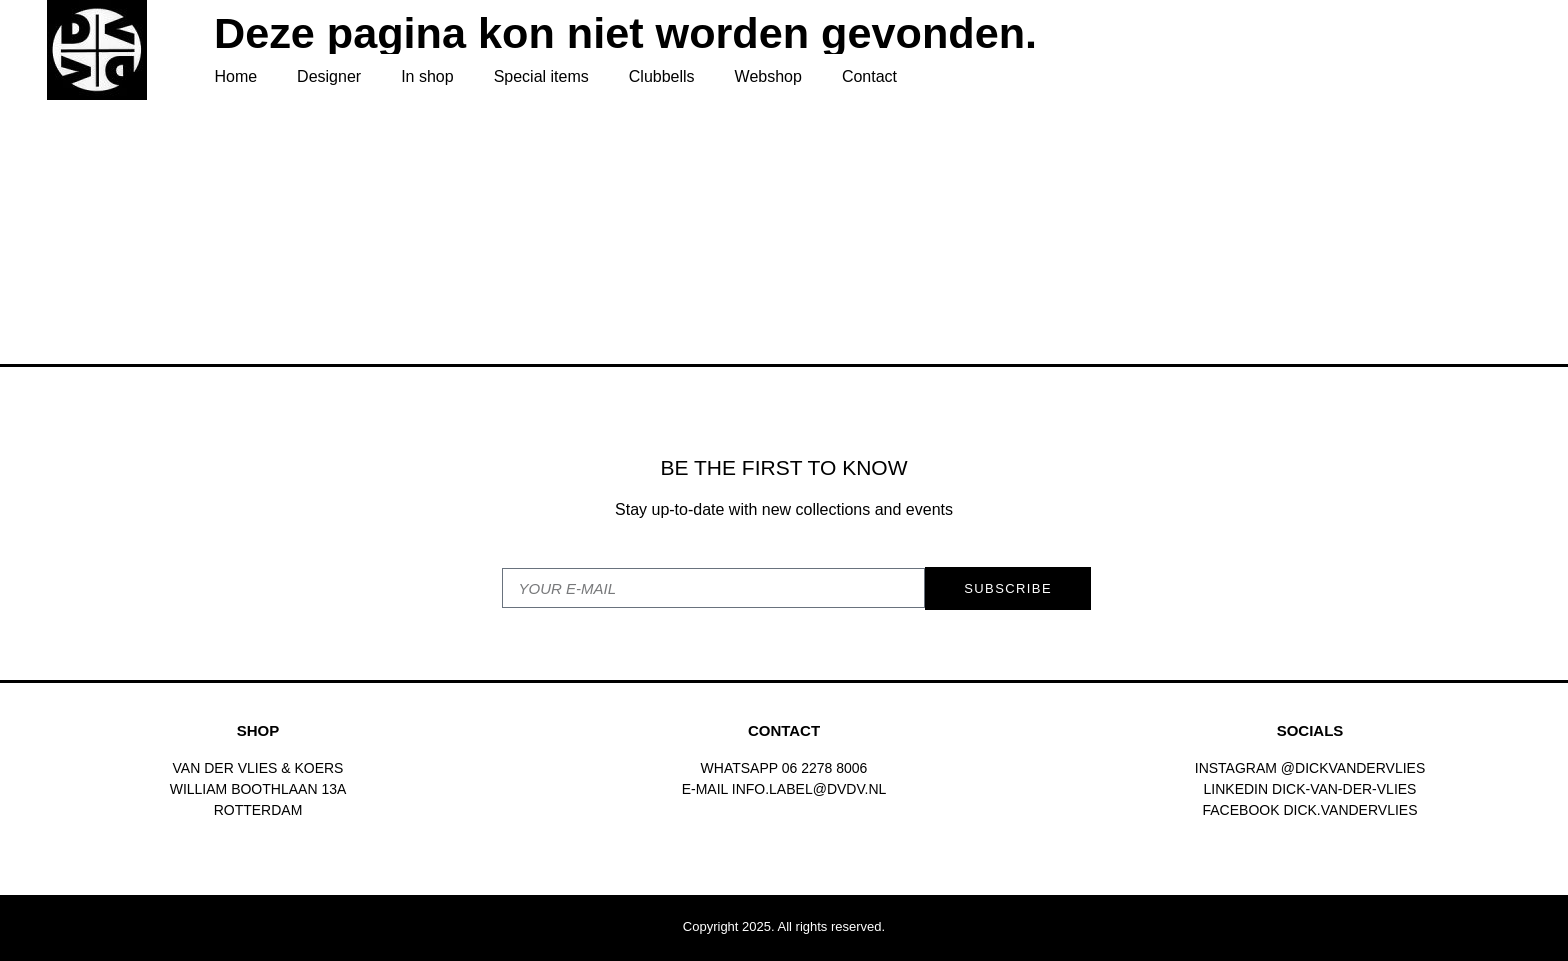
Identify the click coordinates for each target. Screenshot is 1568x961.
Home (235, 76)
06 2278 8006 (825, 768)
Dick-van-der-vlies (1344, 789)
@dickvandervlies (1353, 768)
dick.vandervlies (1350, 810)
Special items (541, 76)
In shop (427, 76)
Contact (869, 76)
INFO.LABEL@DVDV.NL (809, 789)
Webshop (768, 76)
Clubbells (662, 76)
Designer (329, 76)
